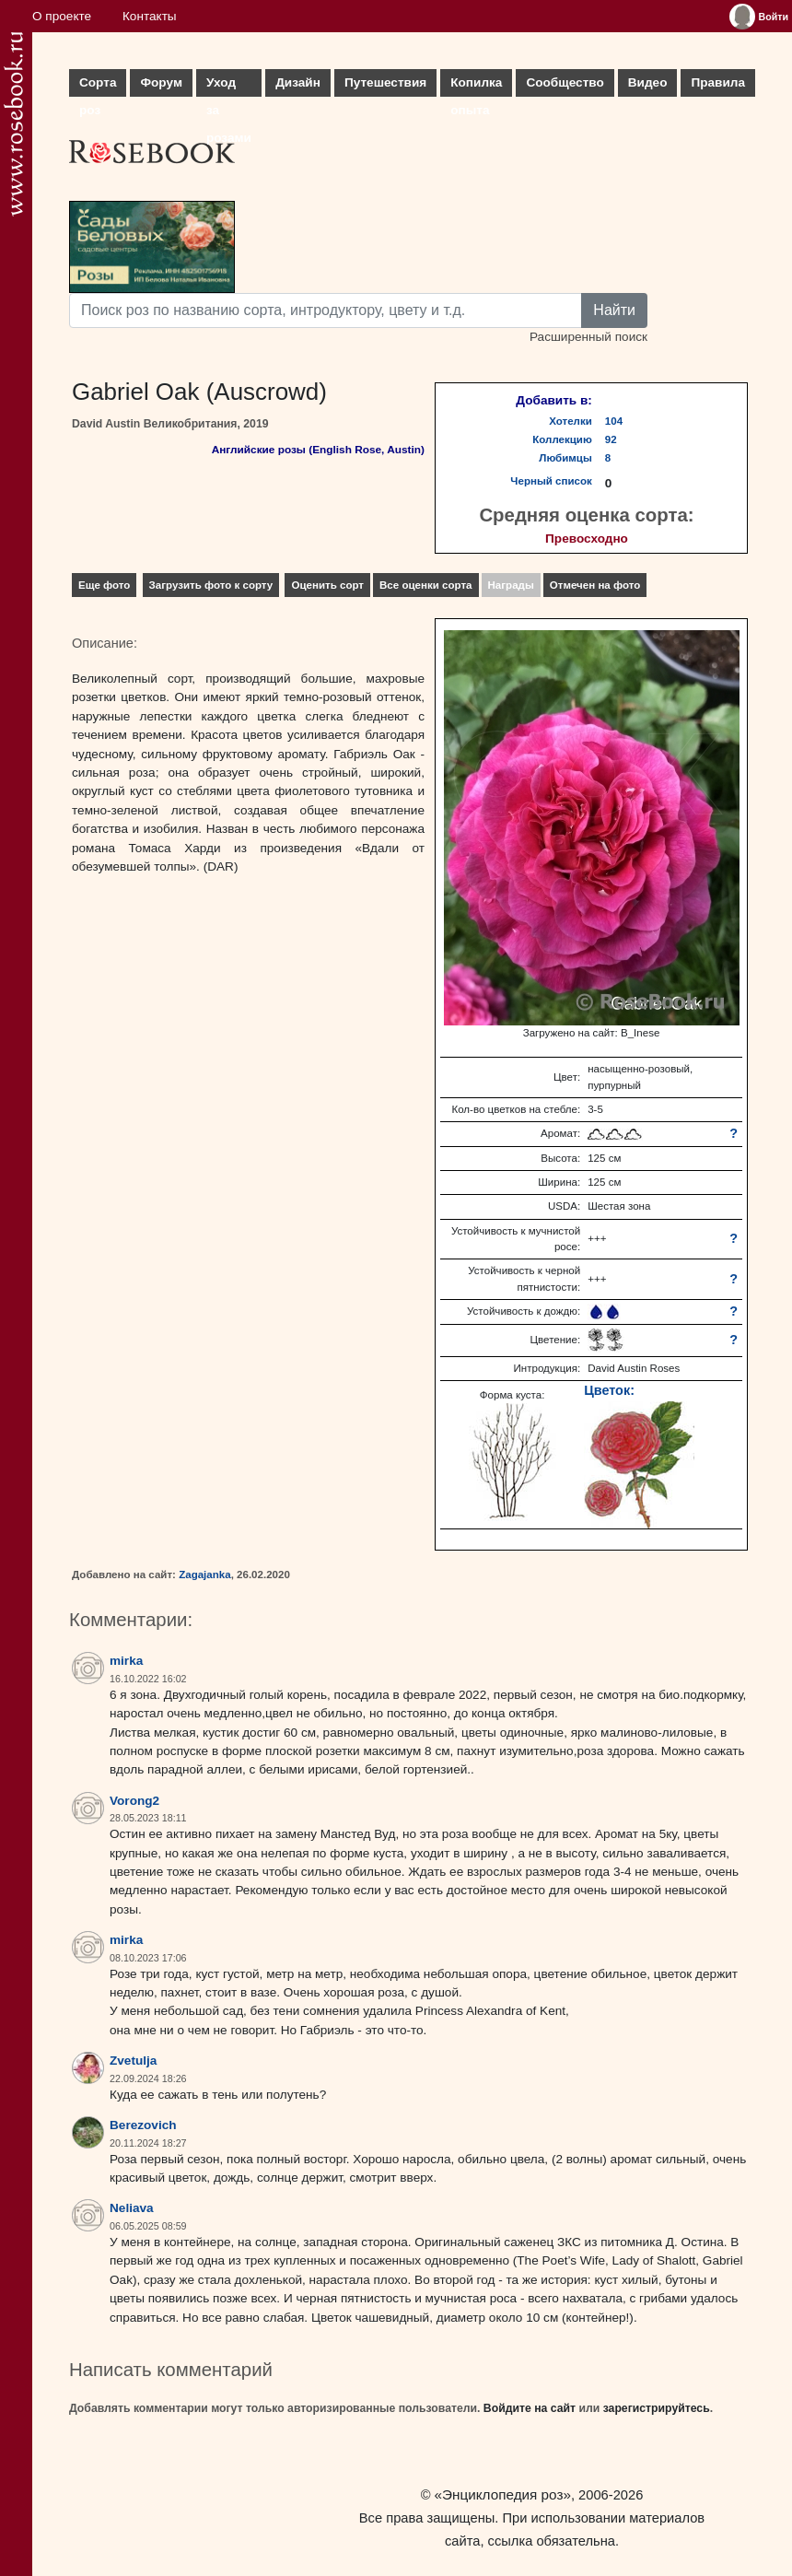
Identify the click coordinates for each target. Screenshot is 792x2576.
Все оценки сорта (425, 585)
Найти (614, 310)
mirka (126, 1661)
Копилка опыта (476, 86)
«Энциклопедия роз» (503, 2494)
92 (611, 439)
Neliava (132, 2208)
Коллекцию (562, 439)
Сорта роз (97, 86)
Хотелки (570, 421)
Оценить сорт (327, 585)
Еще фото (104, 585)
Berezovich (143, 2125)
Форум (160, 82)
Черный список (550, 480)
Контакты (149, 16)
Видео (648, 82)
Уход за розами (228, 86)
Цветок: (609, 1390)
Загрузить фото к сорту (211, 585)
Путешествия (385, 82)
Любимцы (565, 457)
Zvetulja (133, 2060)
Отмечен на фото (595, 585)
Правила (718, 82)
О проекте (61, 16)
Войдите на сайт (529, 2408)
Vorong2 (134, 1801)
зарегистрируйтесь (656, 2408)
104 (614, 421)
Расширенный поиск (588, 337)
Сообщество (564, 82)
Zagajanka (204, 1574)
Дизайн (297, 82)
